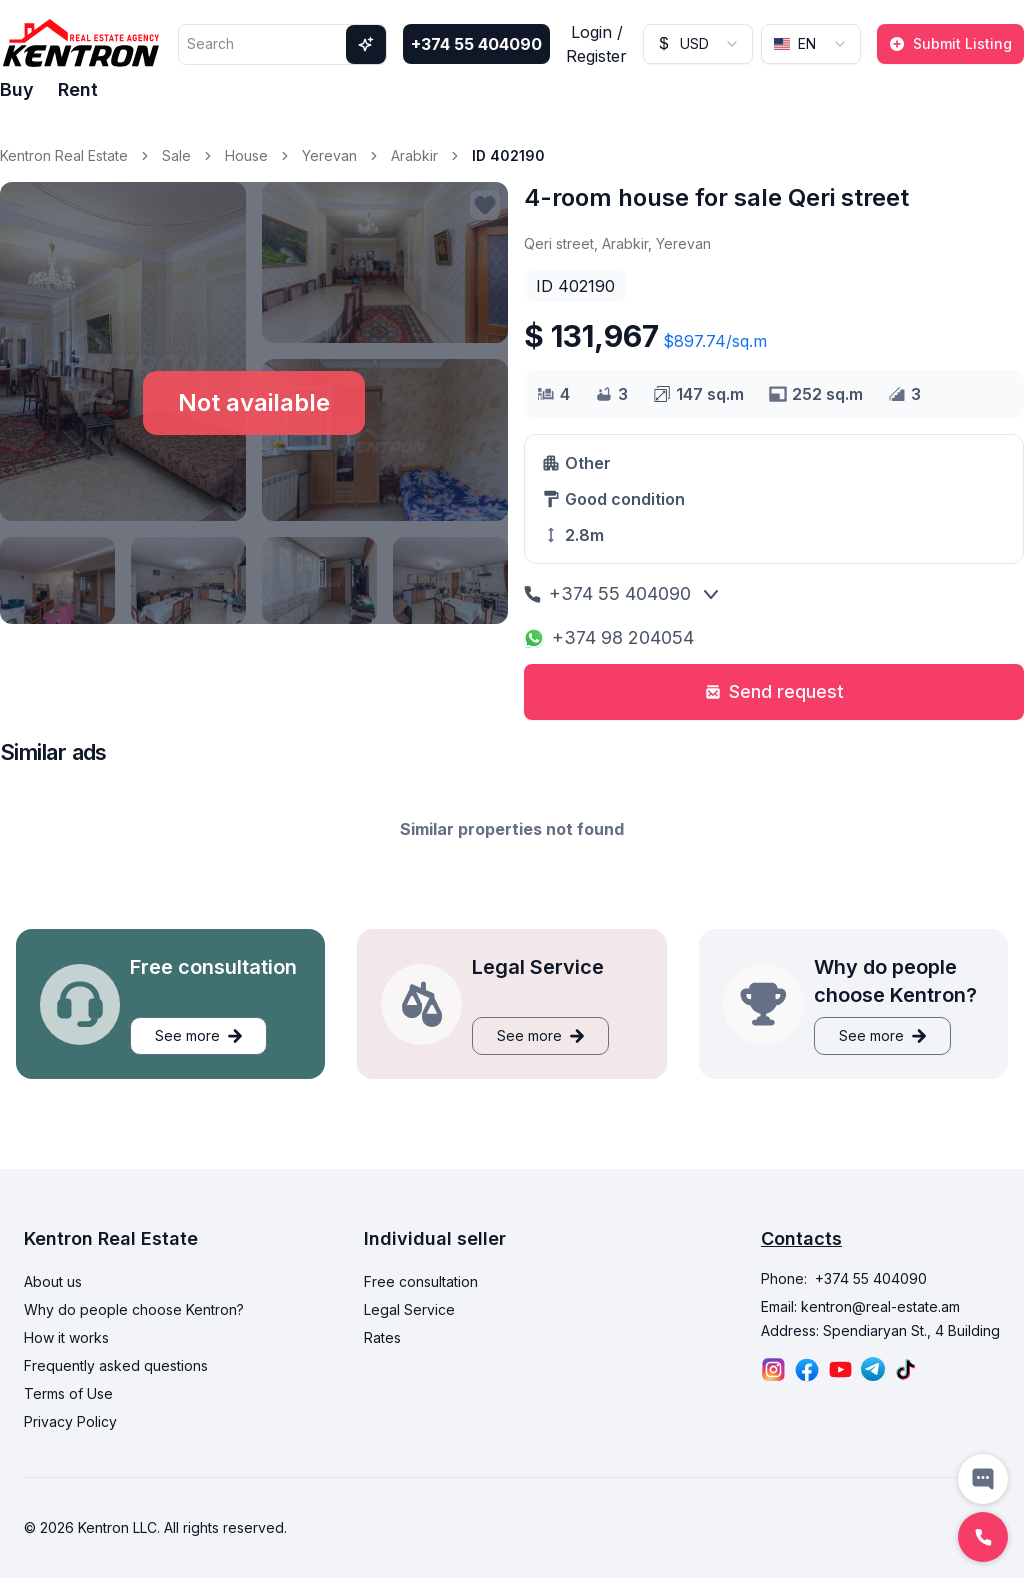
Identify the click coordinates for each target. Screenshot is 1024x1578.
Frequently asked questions (116, 1365)
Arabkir (414, 155)
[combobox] (698, 44)
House (246, 155)
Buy (17, 89)
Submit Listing (950, 43)
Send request (774, 691)
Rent (78, 89)
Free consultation (421, 1281)
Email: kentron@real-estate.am (860, 1306)
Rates (382, 1337)
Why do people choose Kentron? (134, 1309)
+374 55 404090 (476, 44)
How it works (66, 1337)
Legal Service (409, 1309)
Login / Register (596, 44)
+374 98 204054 (609, 637)
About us (53, 1281)
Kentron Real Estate (64, 155)
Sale (176, 155)
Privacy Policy (70, 1421)
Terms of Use (68, 1393)
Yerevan (329, 155)
